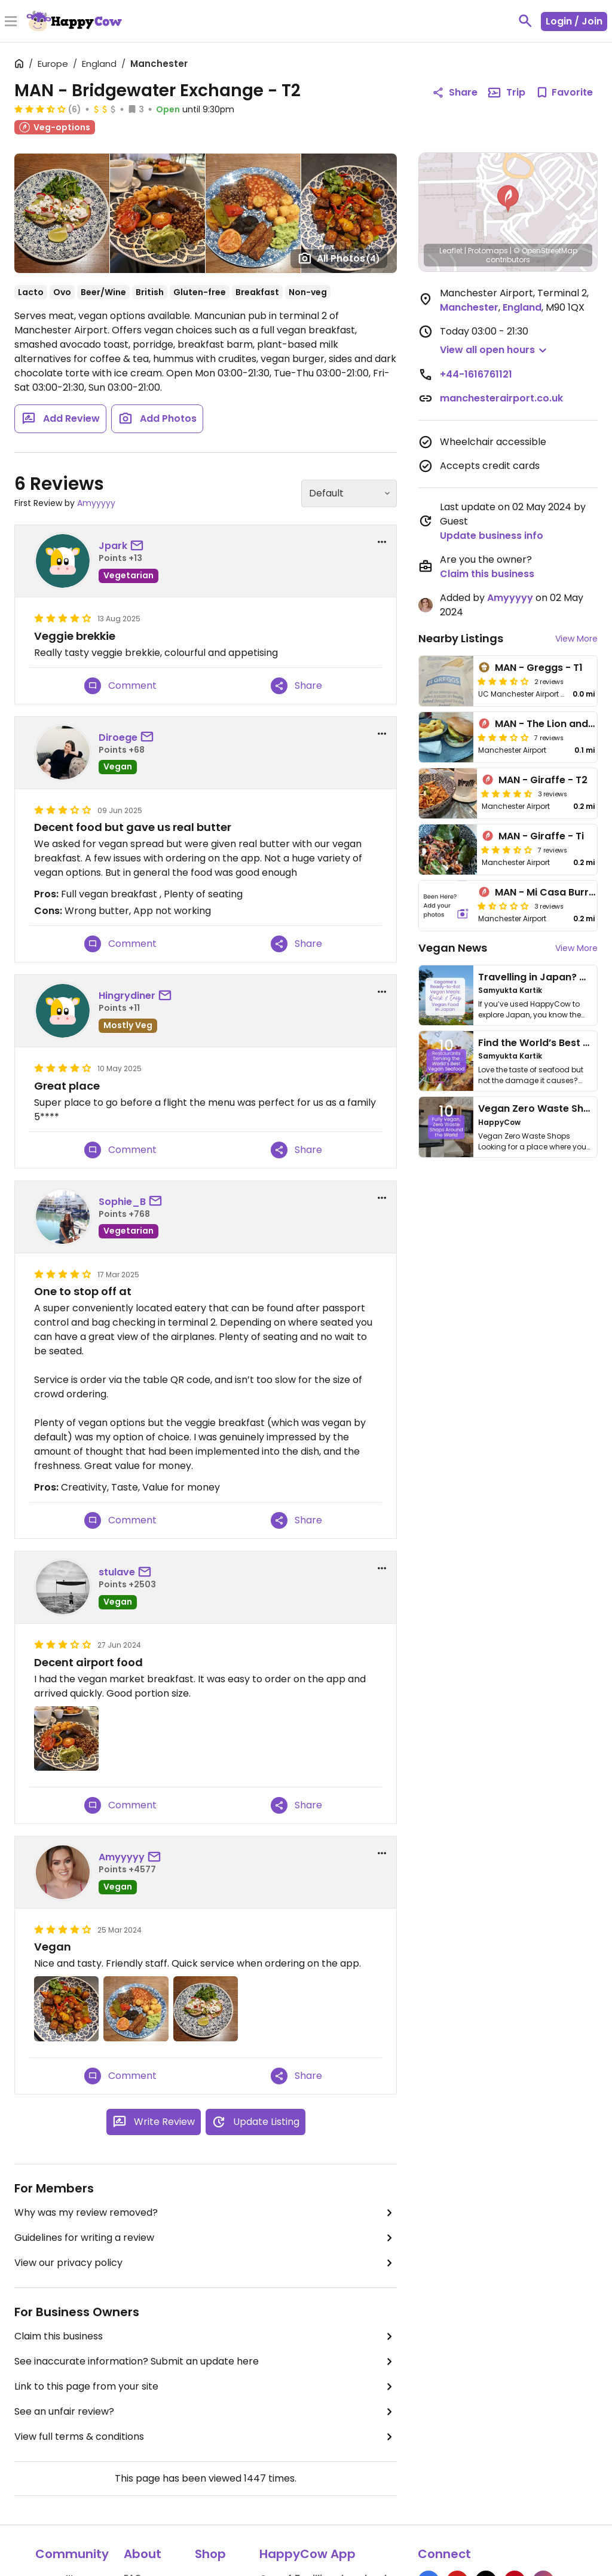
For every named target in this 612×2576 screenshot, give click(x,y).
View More (576, 639)
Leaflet (451, 251)
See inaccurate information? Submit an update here (205, 2361)
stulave (117, 1572)
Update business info (491, 535)
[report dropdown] (382, 542)
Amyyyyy (96, 503)
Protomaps (488, 251)
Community (72, 2554)
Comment (120, 685)
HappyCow (499, 1122)
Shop (210, 2554)
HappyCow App (307, 2554)
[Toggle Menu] (10, 22)
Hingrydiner (127, 995)
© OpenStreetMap (545, 251)
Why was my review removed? (205, 2213)
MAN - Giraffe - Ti (541, 836)
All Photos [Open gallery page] (339, 258)
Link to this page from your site (205, 2386)
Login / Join (574, 21)
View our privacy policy (205, 2263)
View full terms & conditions (205, 2437)
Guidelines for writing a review (205, 2238)
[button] (508, 199)
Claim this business (205, 2336)
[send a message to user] (139, 546)
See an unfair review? (205, 2412)
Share (296, 685)
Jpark (113, 546)
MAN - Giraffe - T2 (542, 780)
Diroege (118, 737)
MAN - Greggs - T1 (539, 667)
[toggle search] (525, 20)
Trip (506, 92)
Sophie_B (122, 1202)
